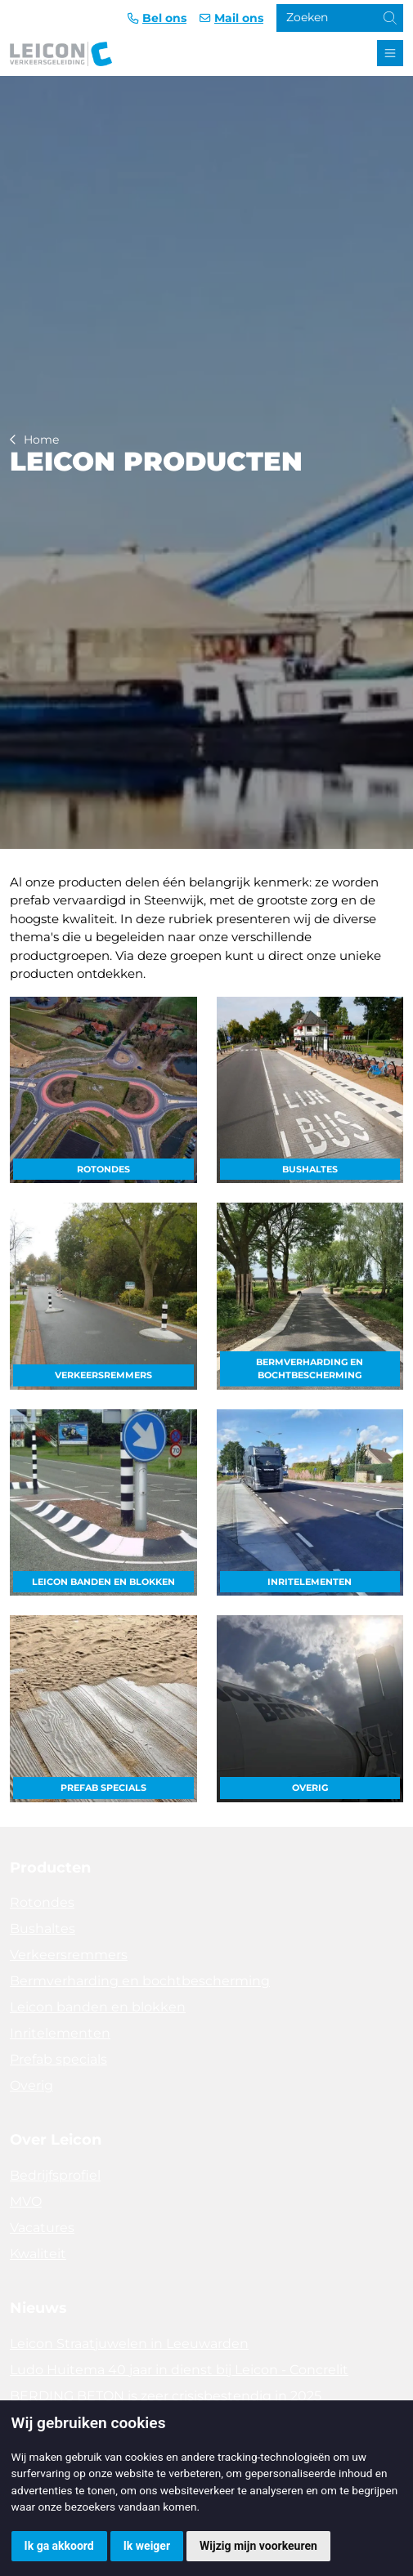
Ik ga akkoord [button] (59, 2545)
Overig (310, 1787)
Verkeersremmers (103, 1375)
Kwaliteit (38, 2253)
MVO (26, 2201)
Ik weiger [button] (146, 2545)
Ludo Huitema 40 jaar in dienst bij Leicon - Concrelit (179, 2369)
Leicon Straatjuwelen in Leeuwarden (129, 2343)
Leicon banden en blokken (103, 1581)
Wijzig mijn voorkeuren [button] (258, 2545)
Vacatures (42, 2227)
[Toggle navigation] (390, 53)
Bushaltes (310, 1169)
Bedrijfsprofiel (55, 2175)
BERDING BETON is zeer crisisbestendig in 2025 (165, 2396)
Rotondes (103, 1169)
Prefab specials (103, 1787)
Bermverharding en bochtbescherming (309, 1369)
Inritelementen (309, 1581)
